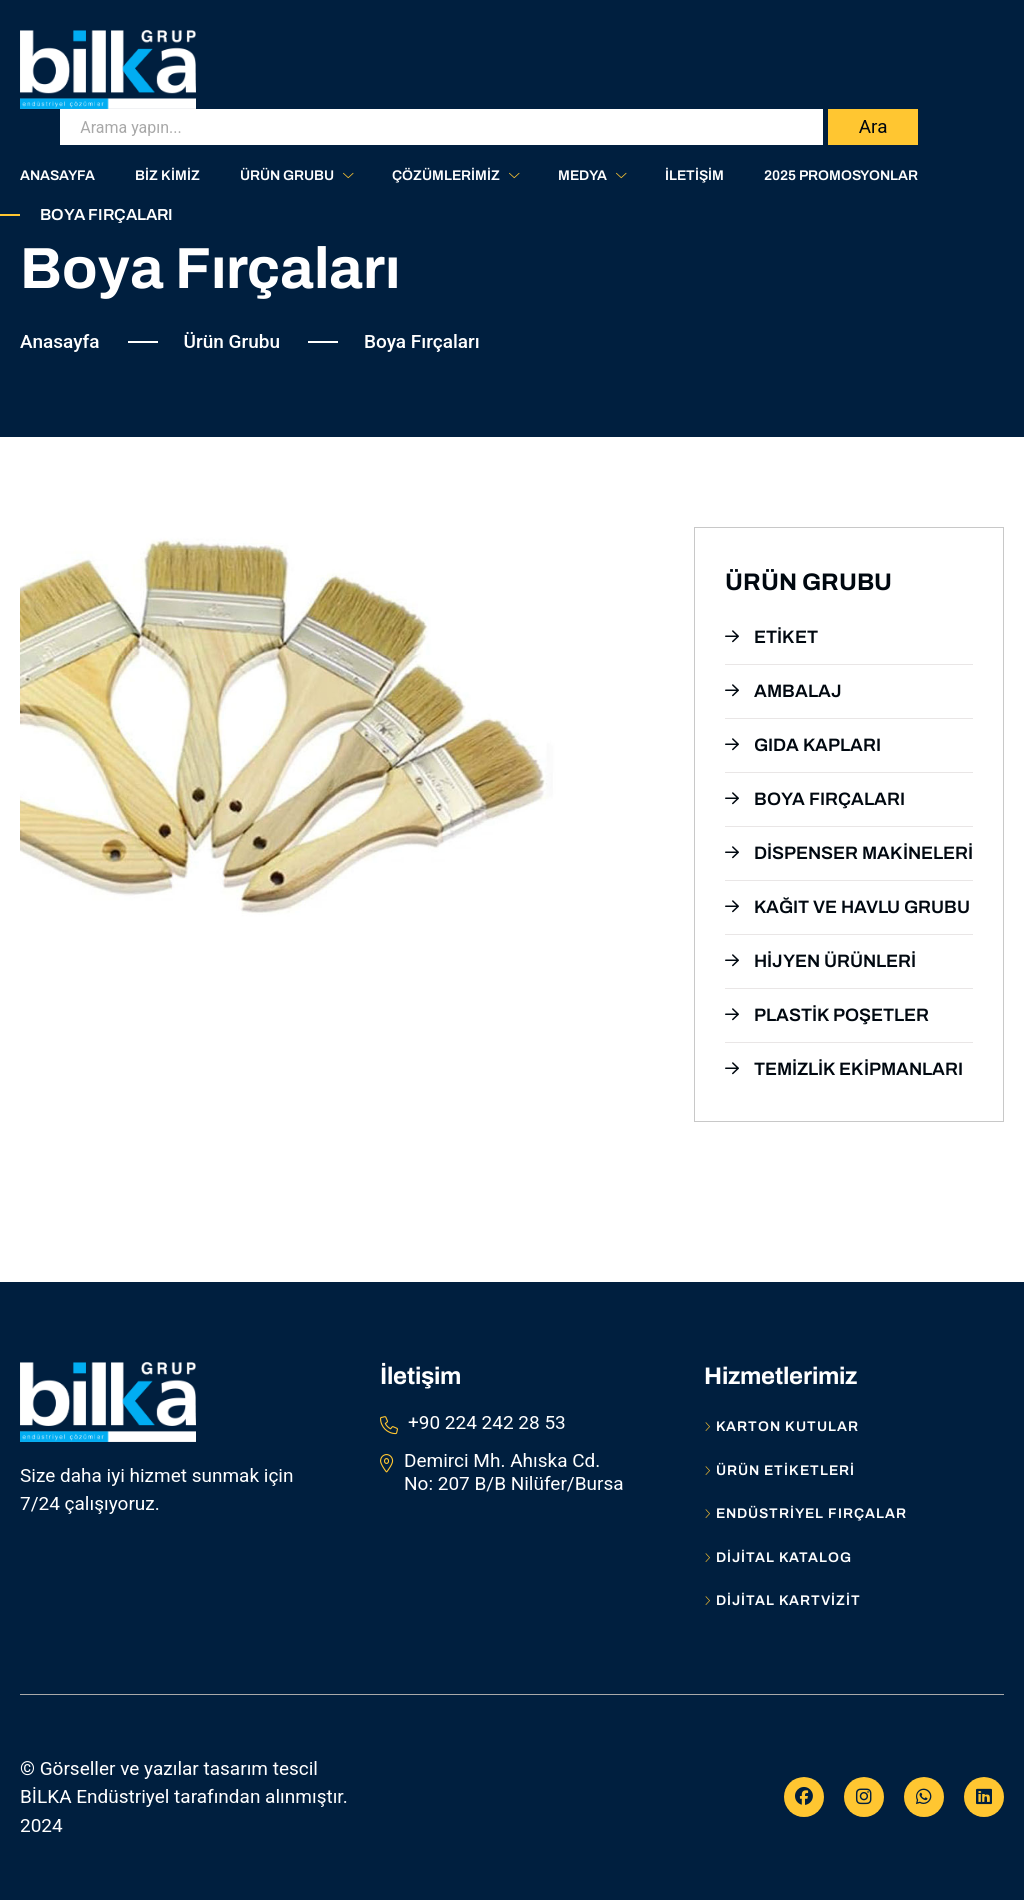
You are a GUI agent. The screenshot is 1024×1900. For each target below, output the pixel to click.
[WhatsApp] (924, 1797)
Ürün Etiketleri (779, 1471)
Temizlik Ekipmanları (844, 1069)
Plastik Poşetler (827, 1015)
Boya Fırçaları (815, 799)
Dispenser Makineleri (849, 853)
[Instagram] (864, 1797)
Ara (873, 126)
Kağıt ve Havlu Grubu (847, 907)
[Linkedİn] (984, 1797)
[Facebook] (804, 1797)
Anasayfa (60, 341)
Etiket (771, 637)
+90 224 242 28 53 (487, 1422)
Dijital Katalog (778, 1558)
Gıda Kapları (803, 745)
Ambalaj (783, 691)
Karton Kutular (781, 1427)
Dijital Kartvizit (782, 1601)
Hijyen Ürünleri (820, 961)
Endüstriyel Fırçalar (805, 1514)
